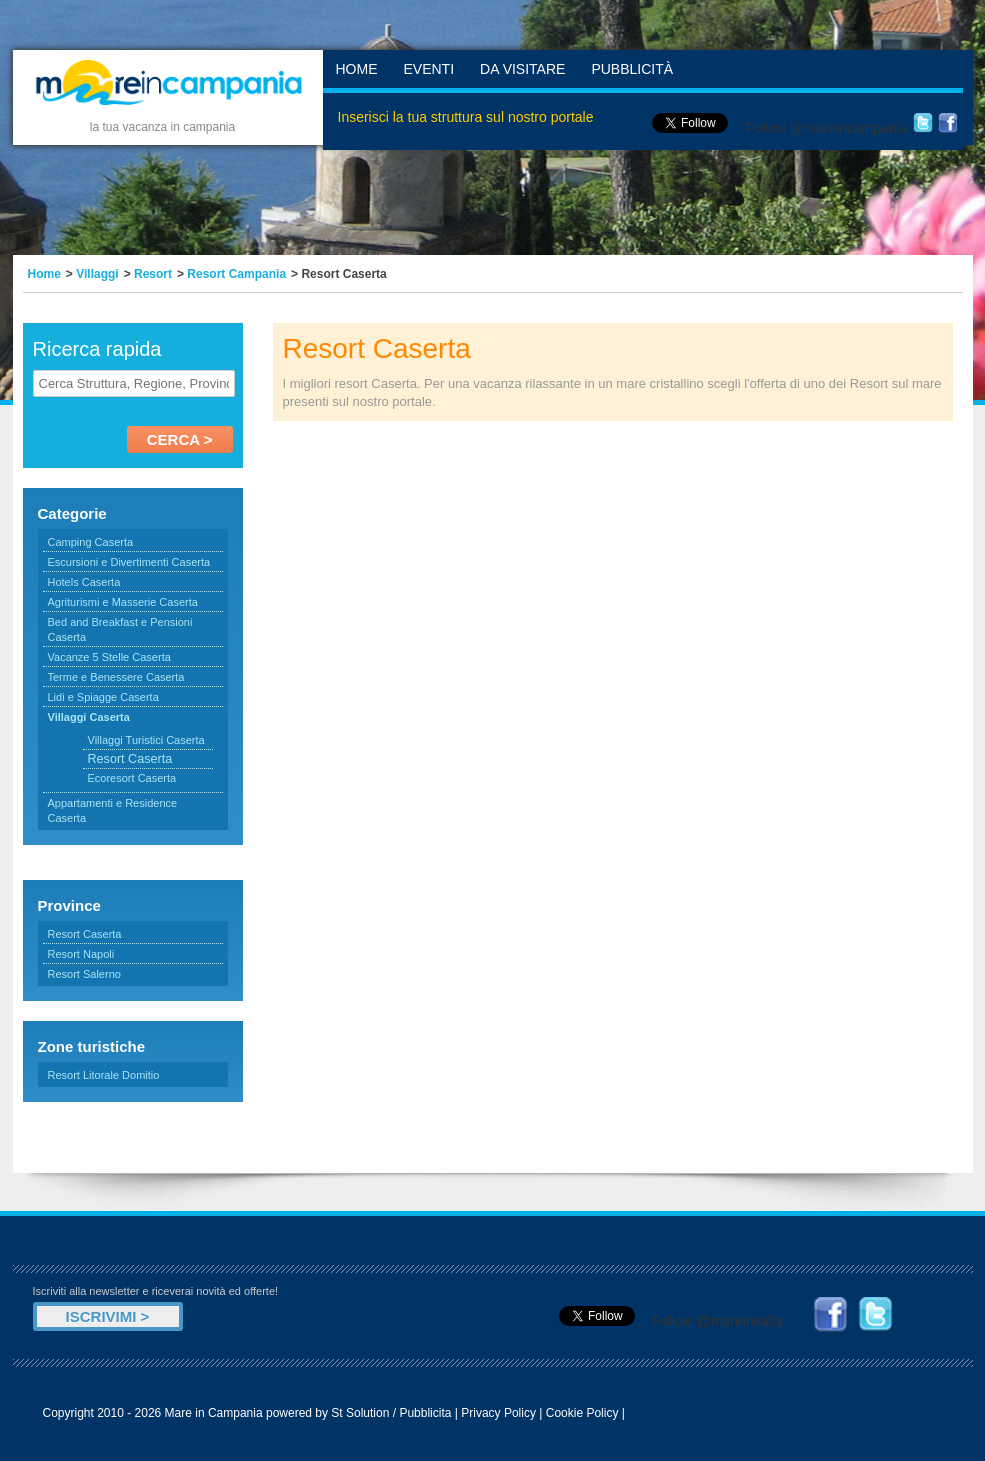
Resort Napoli (81, 954)
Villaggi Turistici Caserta (146, 740)
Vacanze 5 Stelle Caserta (109, 657)
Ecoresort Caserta (132, 778)
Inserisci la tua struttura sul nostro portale (466, 117)
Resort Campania (236, 274)
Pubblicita (425, 1413)
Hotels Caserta (84, 582)
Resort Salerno (84, 974)
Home (357, 69)
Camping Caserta (91, 542)
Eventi (429, 69)
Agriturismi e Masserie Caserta (123, 602)
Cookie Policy (582, 1413)
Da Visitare (522, 69)
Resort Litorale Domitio (104, 1075)
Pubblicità (632, 69)
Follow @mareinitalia (717, 1321)
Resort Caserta (85, 934)
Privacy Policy (498, 1413)
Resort (153, 274)
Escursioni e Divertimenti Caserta (129, 562)
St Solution (360, 1413)
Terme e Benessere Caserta (116, 677)
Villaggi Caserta (89, 717)
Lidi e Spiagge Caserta (103, 697)
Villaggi (97, 274)
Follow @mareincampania (826, 128)
